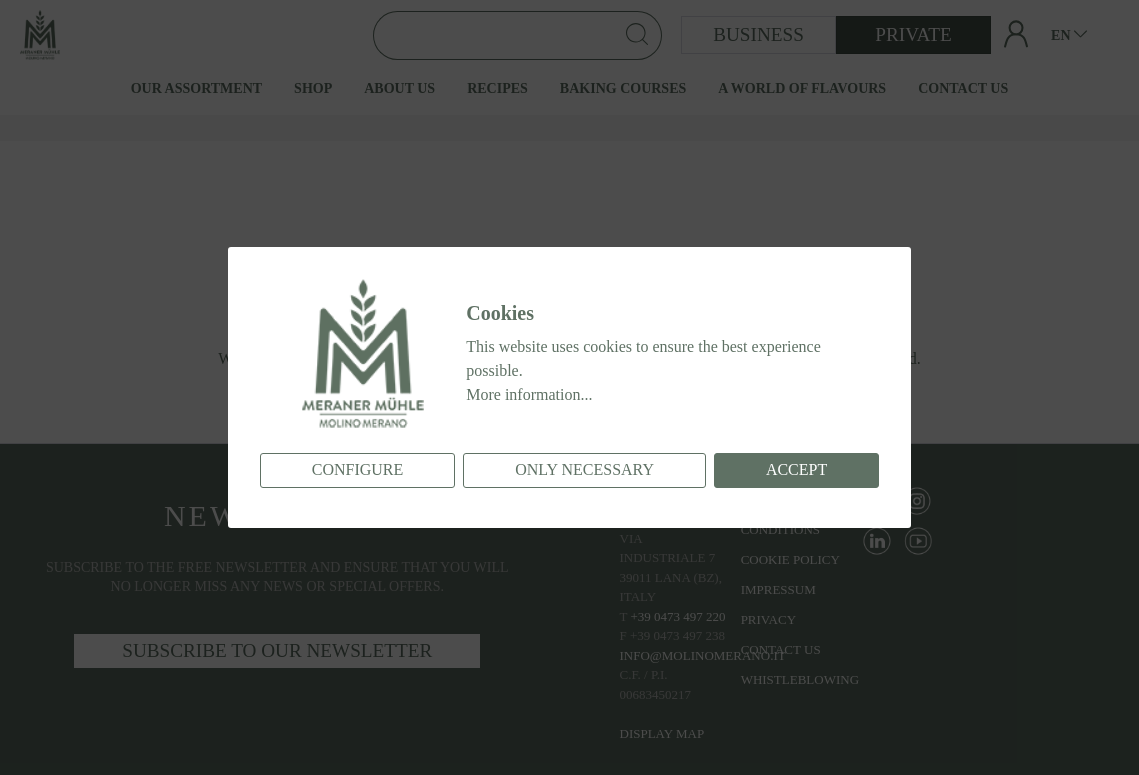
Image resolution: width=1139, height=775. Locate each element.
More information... (529, 394)
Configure (358, 469)
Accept (796, 469)
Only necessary (584, 469)
